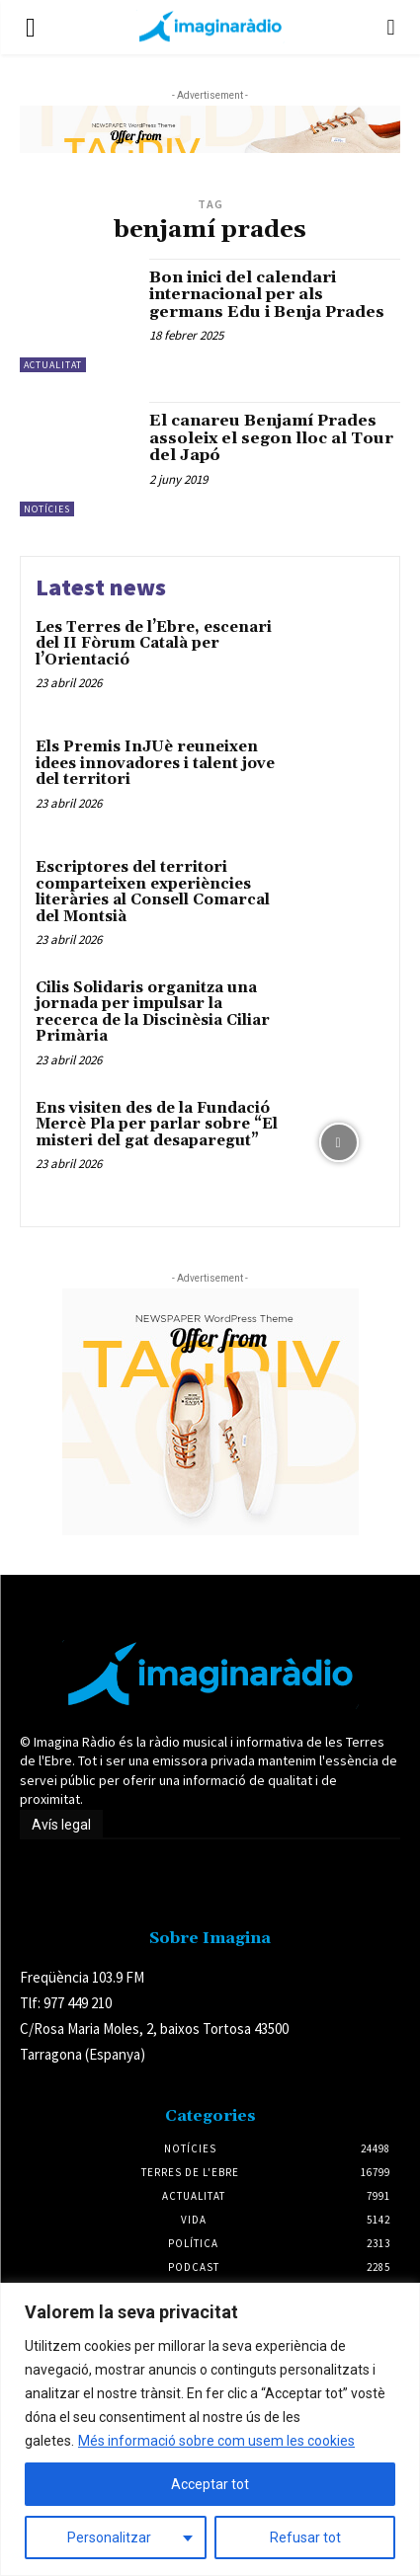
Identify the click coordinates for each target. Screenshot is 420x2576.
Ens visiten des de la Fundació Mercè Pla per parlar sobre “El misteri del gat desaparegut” (157, 1124)
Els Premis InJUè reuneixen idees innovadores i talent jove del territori (155, 763)
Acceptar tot (210, 2484)
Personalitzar (109, 2537)
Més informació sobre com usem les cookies (216, 2441)
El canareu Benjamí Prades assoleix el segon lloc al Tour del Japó (271, 438)
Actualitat (53, 364)
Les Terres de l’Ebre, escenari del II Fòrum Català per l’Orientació (154, 643)
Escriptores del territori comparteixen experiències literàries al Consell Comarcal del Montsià (153, 892)
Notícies (47, 509)
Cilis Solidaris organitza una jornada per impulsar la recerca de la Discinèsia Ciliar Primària (153, 1012)
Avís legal (61, 1825)
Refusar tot (305, 2537)
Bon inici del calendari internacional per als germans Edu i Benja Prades (266, 295)
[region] (210, 2429)
